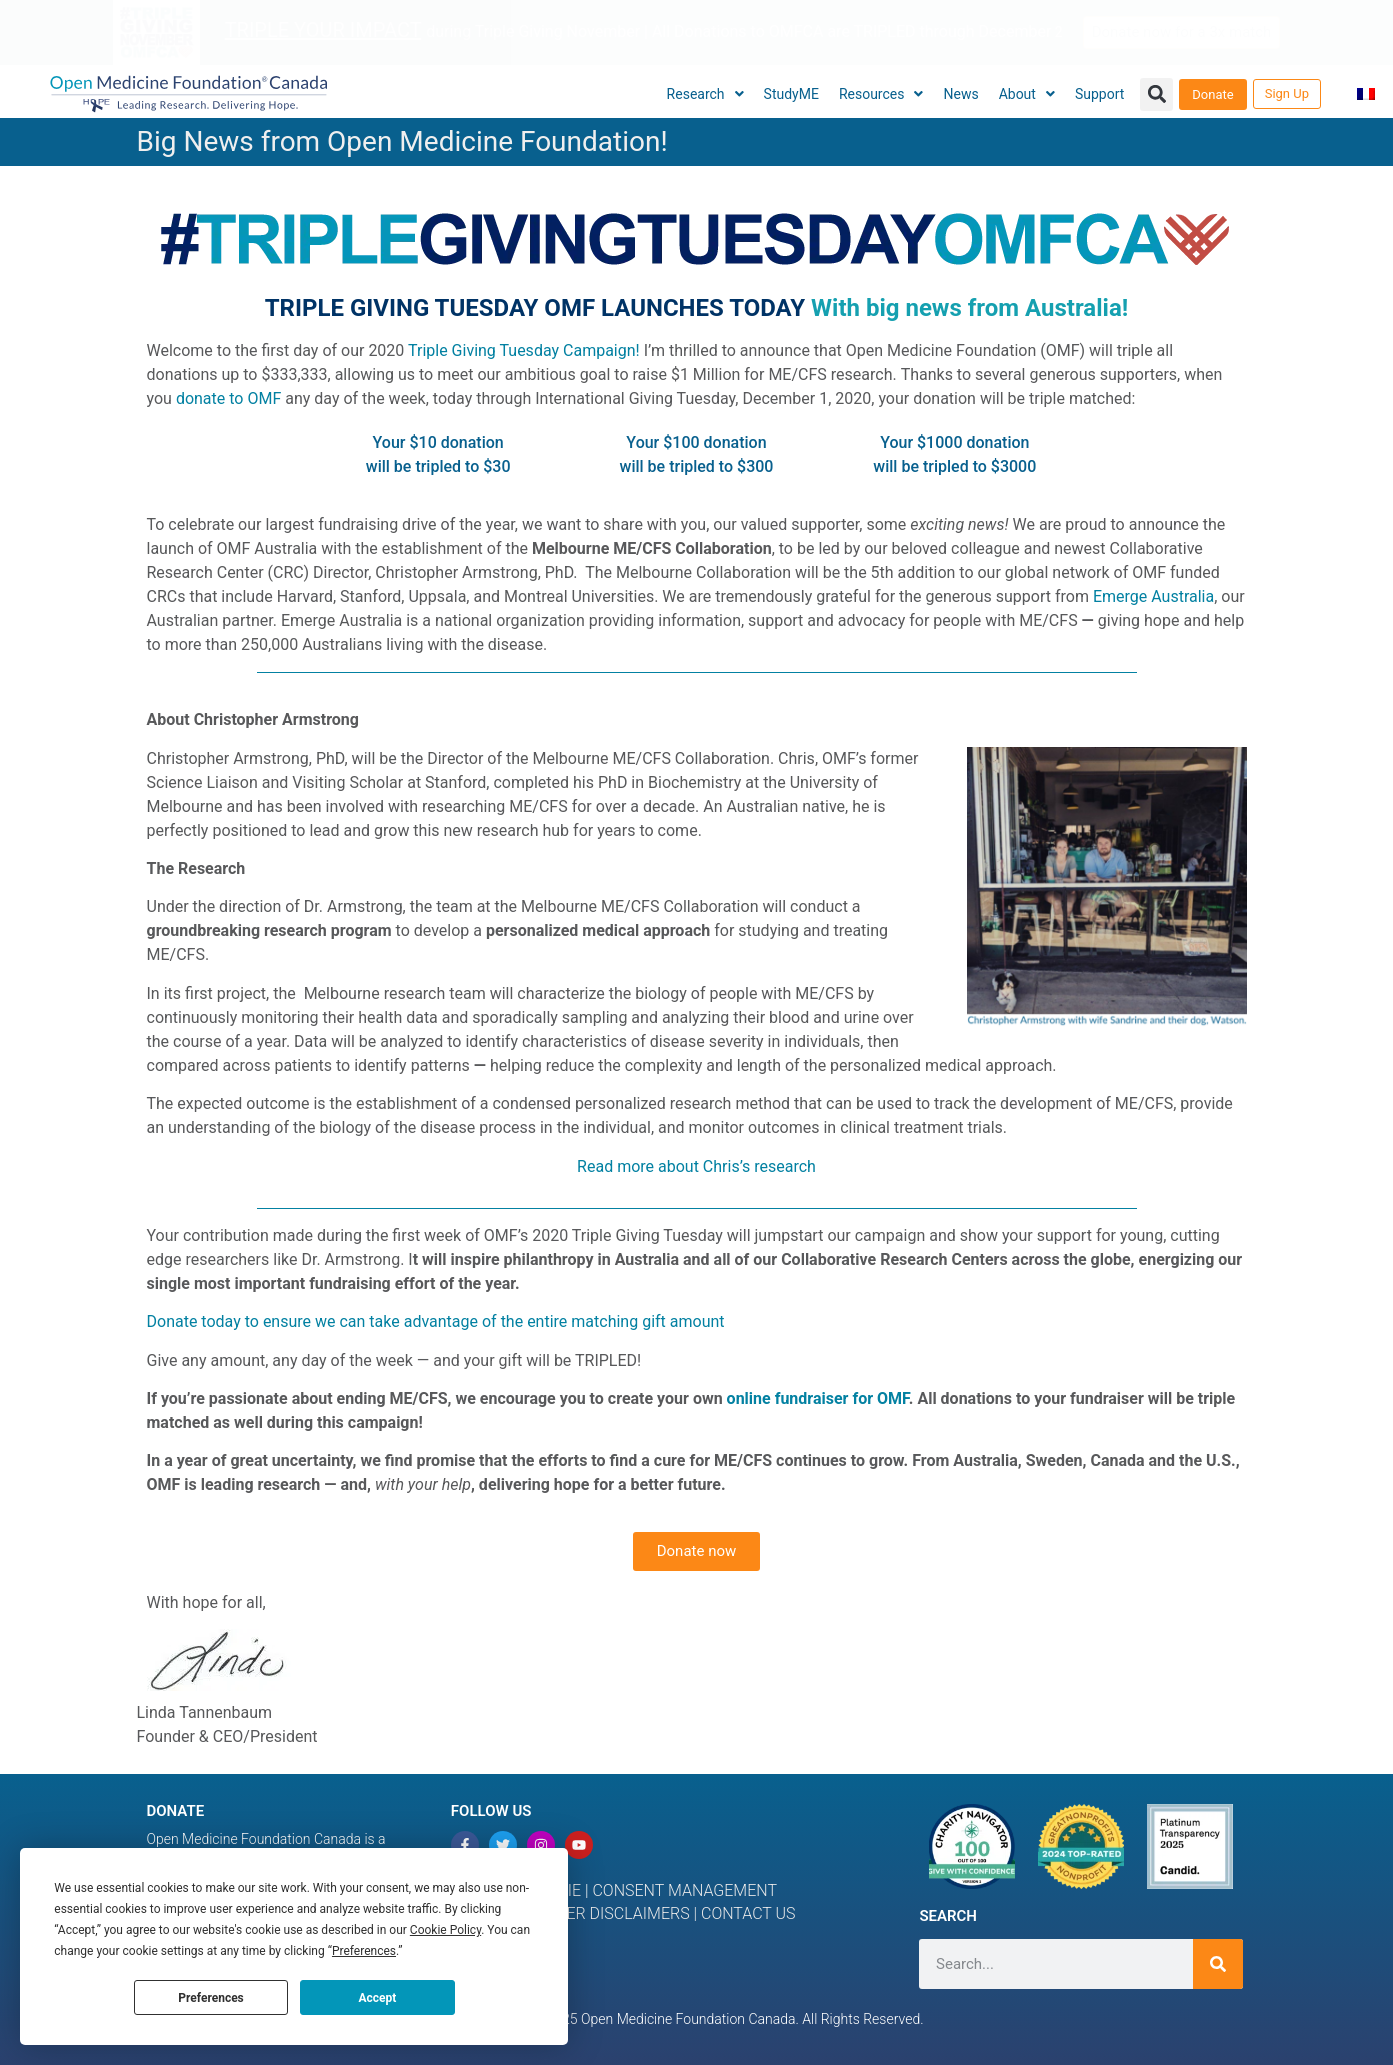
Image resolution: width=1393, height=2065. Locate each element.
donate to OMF (228, 398)
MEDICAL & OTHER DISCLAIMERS (572, 1913)
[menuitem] (1366, 94)
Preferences (211, 1998)
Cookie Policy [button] (445, 1930)
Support (1099, 94)
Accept (377, 1998)
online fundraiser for (802, 1398)
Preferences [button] (364, 1951)
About (1027, 94)
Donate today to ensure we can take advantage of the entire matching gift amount (436, 1321)
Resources (881, 94)
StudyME (791, 94)
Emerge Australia (1153, 596)
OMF (893, 1398)
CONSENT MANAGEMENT (684, 1890)
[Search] (1218, 1964)
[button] (1156, 94)
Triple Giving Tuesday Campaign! (524, 350)
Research (705, 94)
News (960, 94)
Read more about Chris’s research (696, 1166)
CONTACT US (748, 1913)
